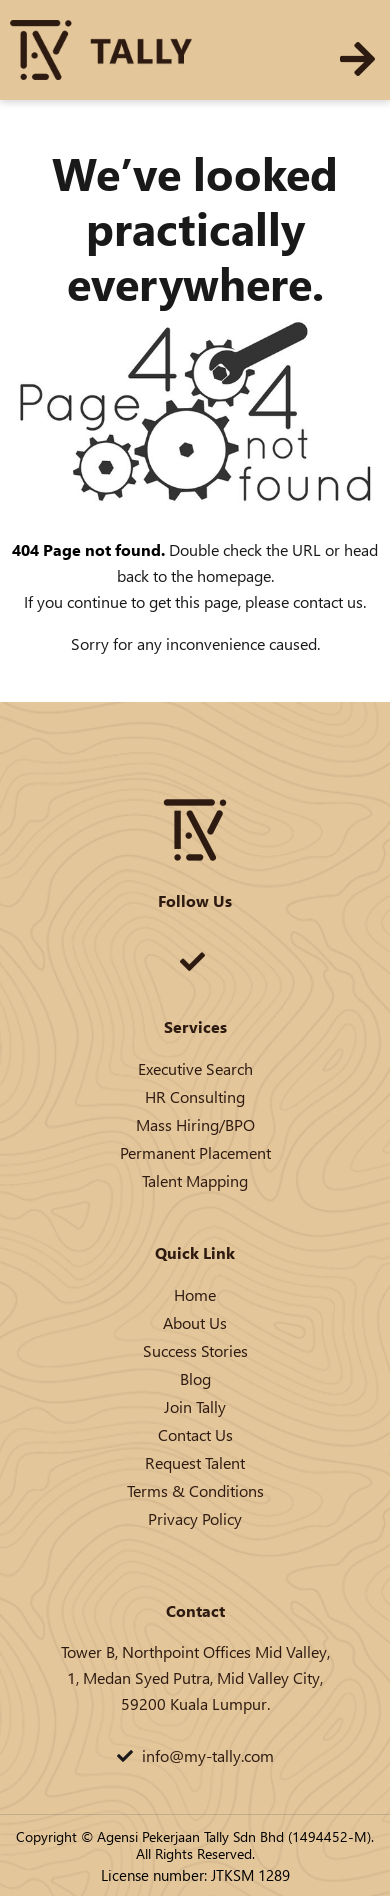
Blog (195, 1378)
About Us (195, 1322)
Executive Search (195, 1068)
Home (195, 1294)
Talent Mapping (195, 1180)
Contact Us (195, 1434)
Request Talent (195, 1462)
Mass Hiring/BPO (195, 1124)
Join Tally (195, 1406)
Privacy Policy (195, 1518)
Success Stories (195, 1350)
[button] (357, 59)
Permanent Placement (195, 1152)
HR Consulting (195, 1096)
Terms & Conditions (195, 1490)
